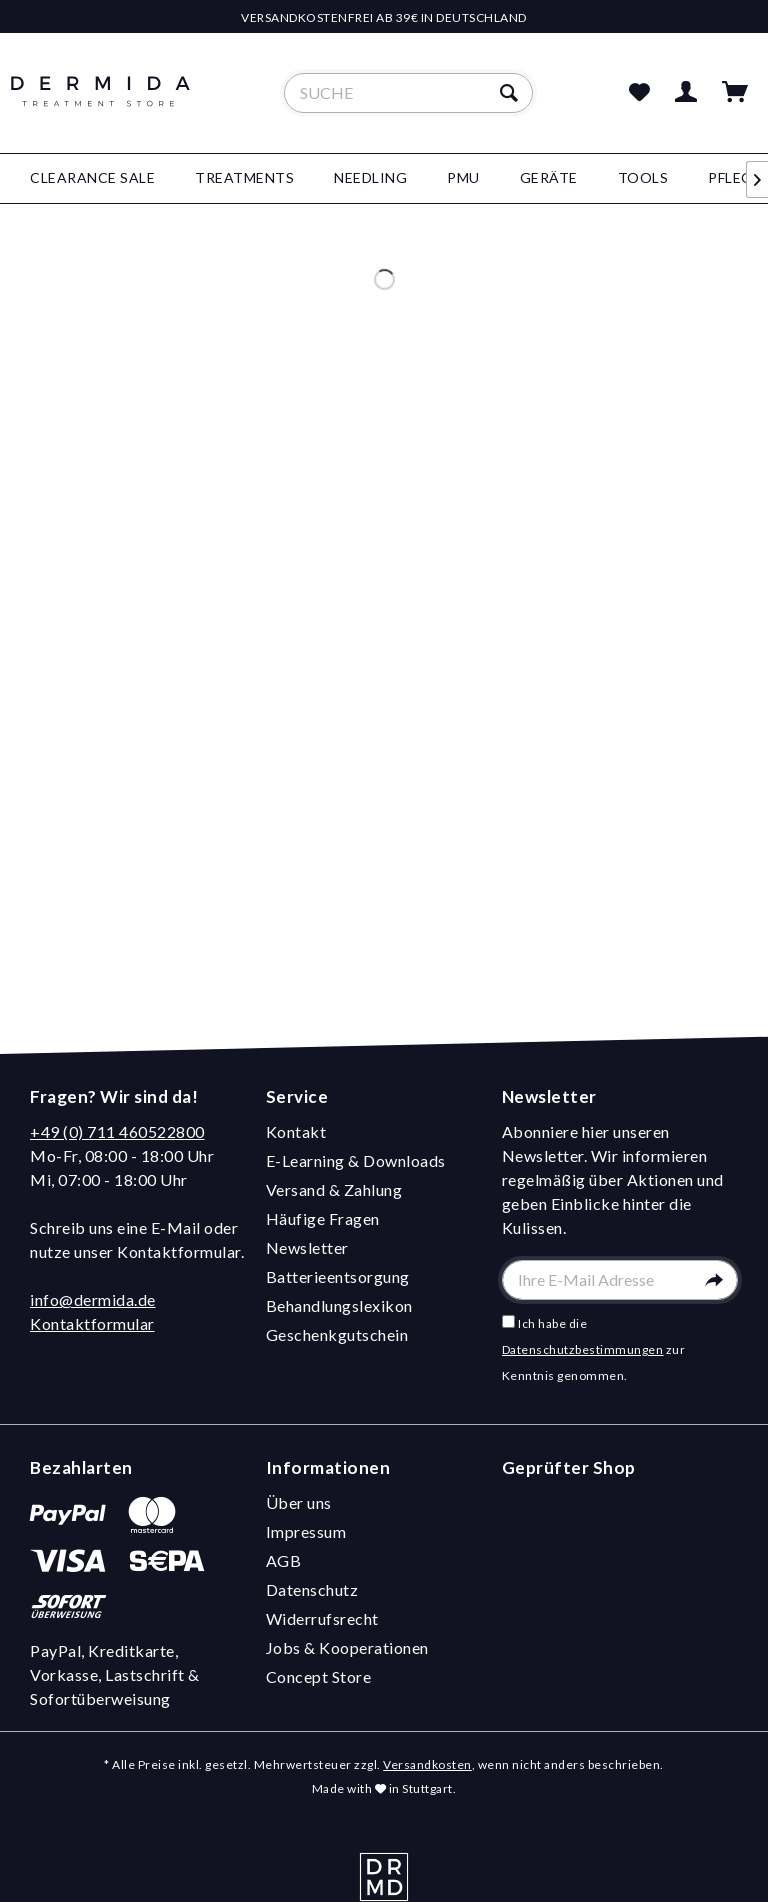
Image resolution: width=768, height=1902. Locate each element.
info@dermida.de (93, 1299)
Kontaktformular (92, 1323)
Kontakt (296, 1131)
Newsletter (307, 1247)
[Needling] (370, 178)
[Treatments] (244, 178)
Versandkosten (427, 1764)
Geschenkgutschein (337, 1334)
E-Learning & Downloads (356, 1160)
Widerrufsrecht (322, 1618)
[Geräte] (549, 178)
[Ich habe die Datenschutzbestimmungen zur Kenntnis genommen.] (508, 1321)
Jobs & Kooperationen (347, 1647)
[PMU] (463, 178)
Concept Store (319, 1676)
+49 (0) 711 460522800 (117, 1131)
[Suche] (409, 93)
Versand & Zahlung (334, 1189)
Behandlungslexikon (339, 1305)
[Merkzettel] (639, 93)
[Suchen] (511, 93)
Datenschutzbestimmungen (583, 1349)
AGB (284, 1560)
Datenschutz (312, 1589)
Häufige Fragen (323, 1218)
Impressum (306, 1531)
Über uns (299, 1502)
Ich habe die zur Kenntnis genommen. (594, 1349)
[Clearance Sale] (92, 178)
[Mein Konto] (687, 93)
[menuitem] (409, 93)
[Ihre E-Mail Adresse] (620, 1280)
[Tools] (643, 178)
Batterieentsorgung (338, 1276)
